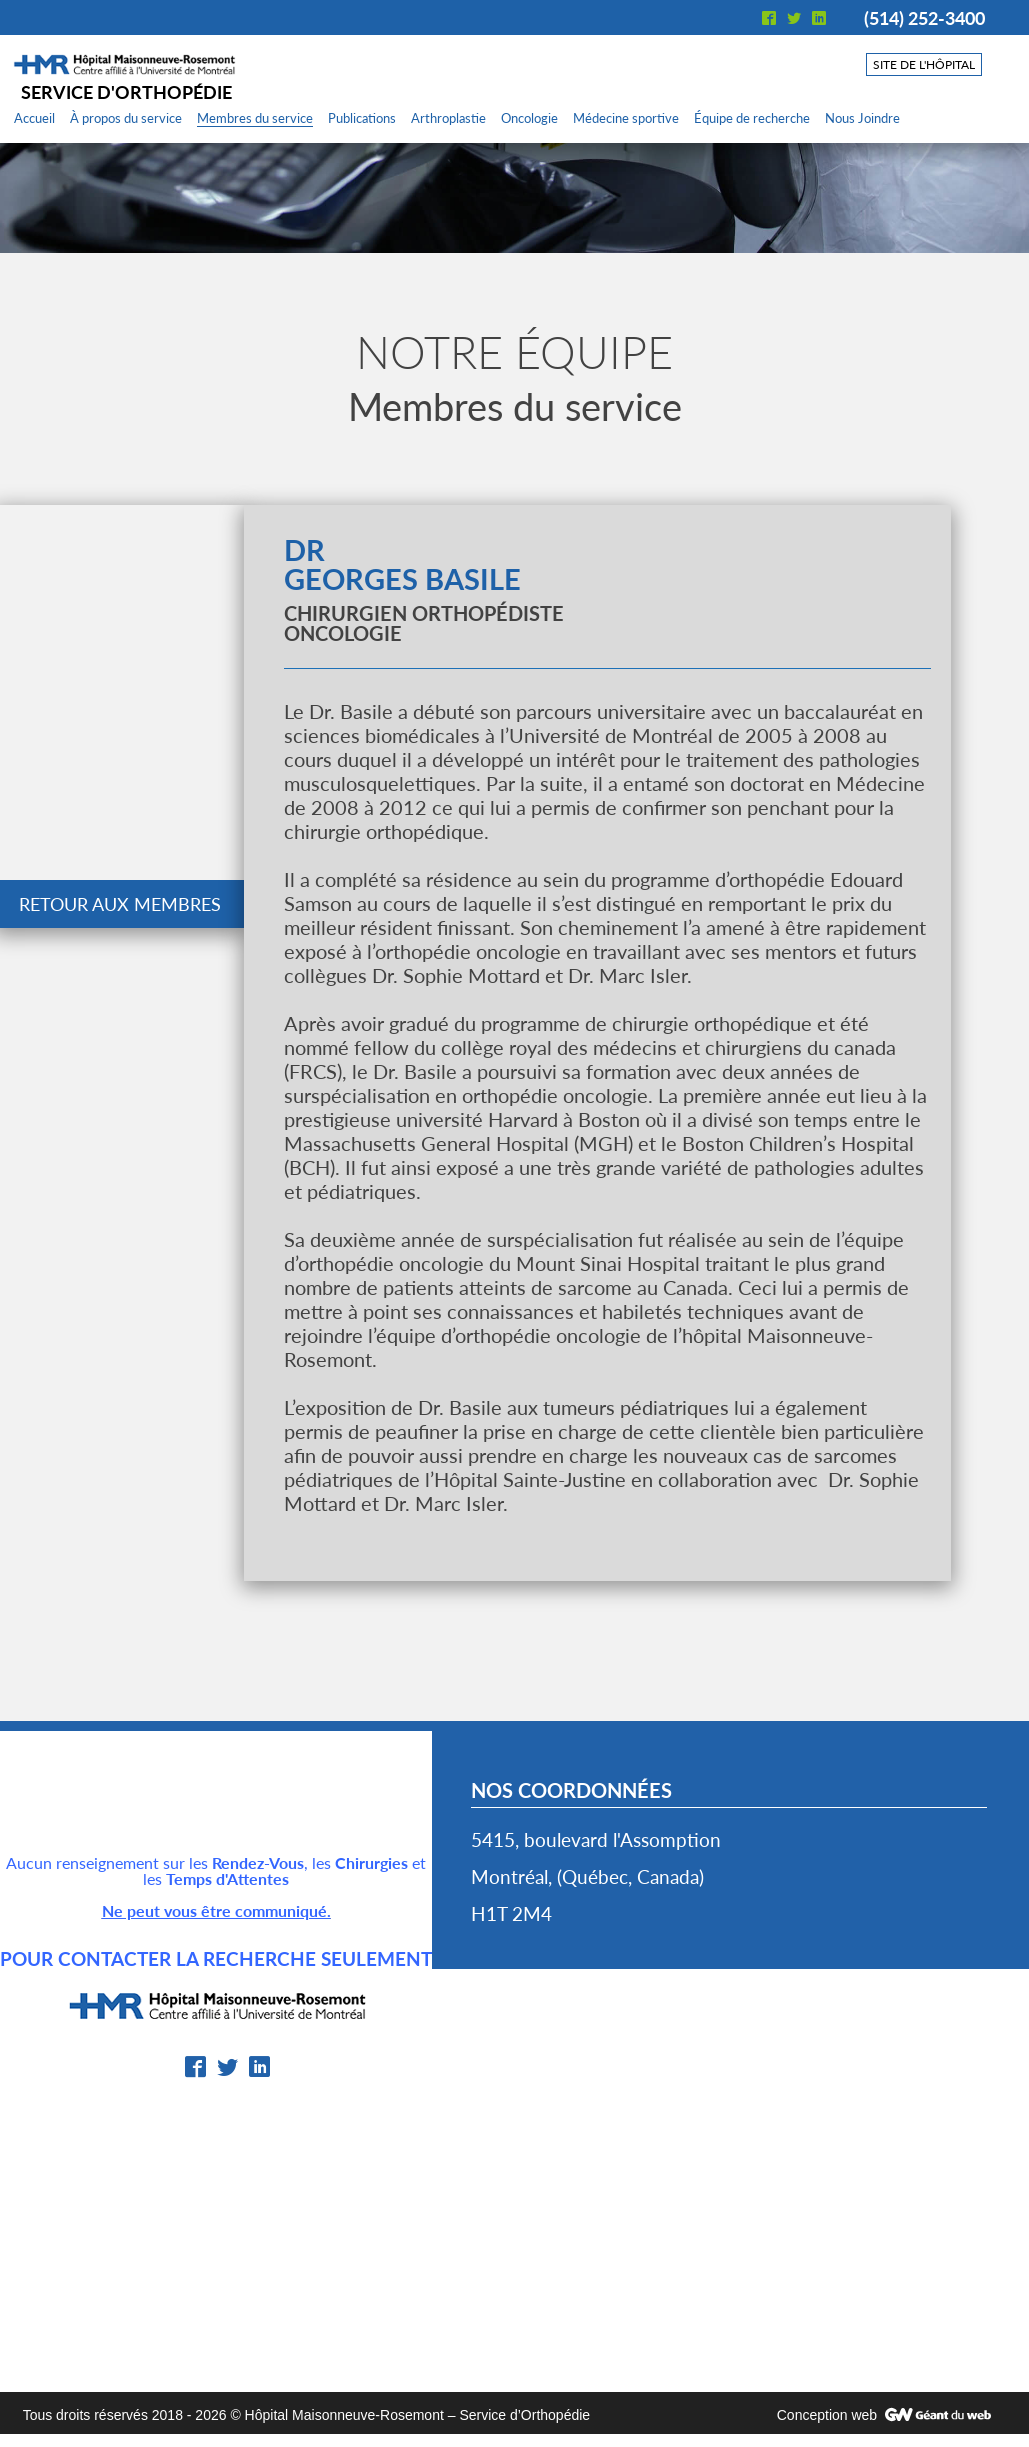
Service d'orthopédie (126, 92)
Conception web (827, 2415)
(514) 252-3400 (924, 18)
